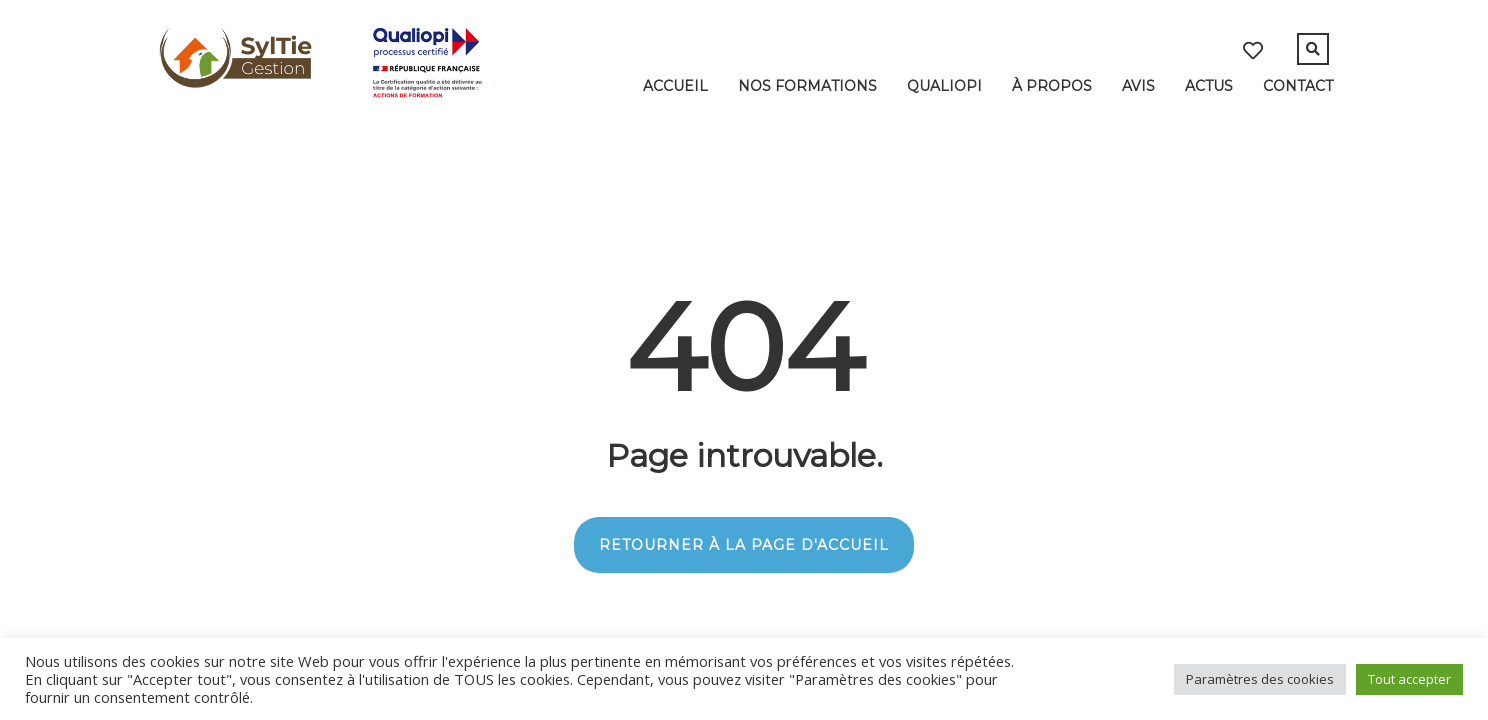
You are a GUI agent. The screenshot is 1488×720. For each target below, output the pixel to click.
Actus (1209, 86)
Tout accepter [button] (1409, 679)
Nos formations (807, 86)
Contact (1298, 86)
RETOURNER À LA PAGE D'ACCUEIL (744, 545)
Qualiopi (944, 86)
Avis (1138, 86)
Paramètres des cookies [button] (1260, 679)
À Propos (1052, 86)
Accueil (675, 86)
